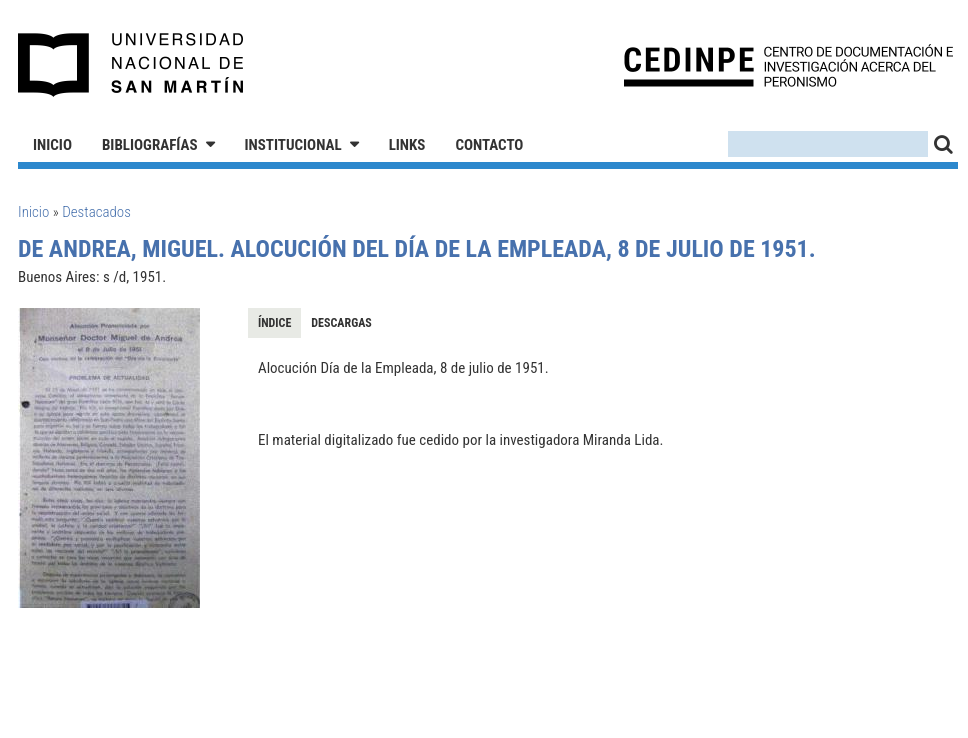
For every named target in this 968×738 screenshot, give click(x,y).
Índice (274, 323)
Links (407, 145)
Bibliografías (150, 145)
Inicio (52, 145)
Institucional (293, 145)
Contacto (489, 145)
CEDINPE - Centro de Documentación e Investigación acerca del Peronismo (788, 65)
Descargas (341, 323)
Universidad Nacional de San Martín (131, 65)
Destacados (96, 212)
